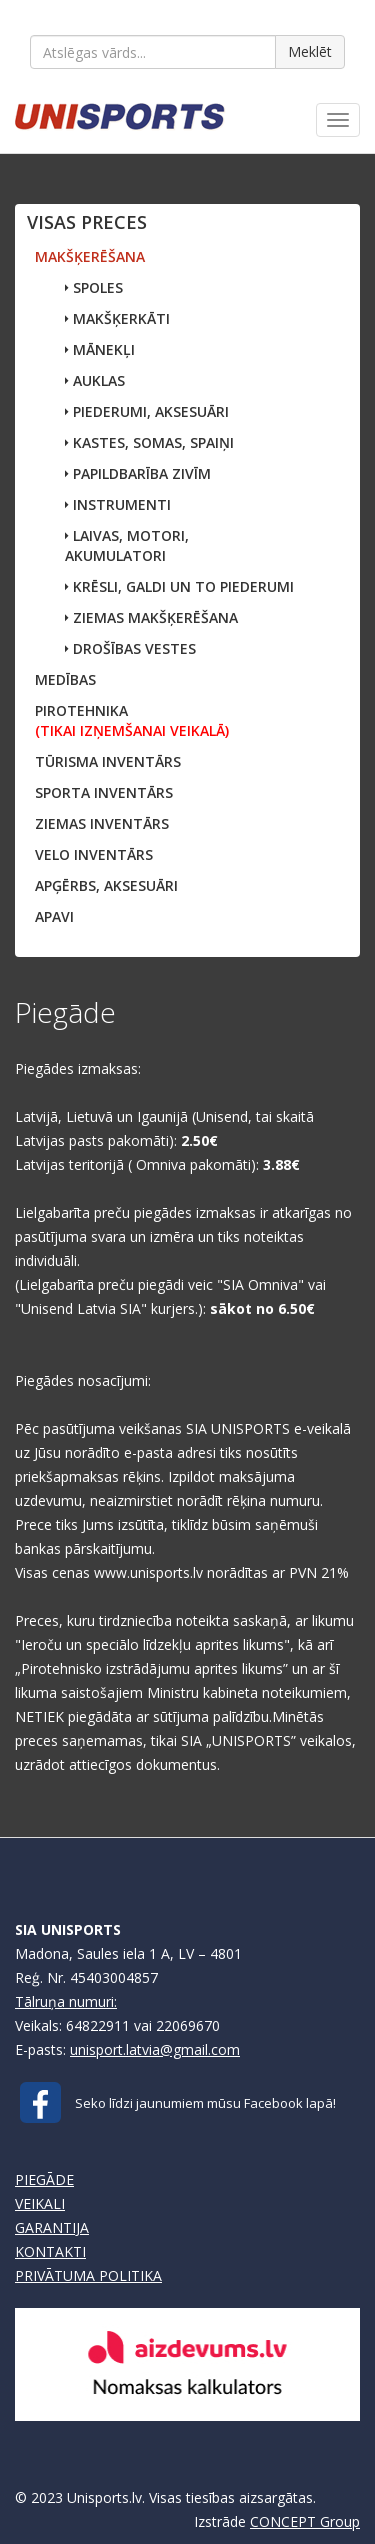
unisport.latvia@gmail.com (155, 2049)
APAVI (54, 916)
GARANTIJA (52, 2227)
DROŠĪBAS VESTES (130, 648)
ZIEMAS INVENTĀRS (102, 823)
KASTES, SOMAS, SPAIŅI (149, 442)
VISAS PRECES (87, 222)
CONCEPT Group (305, 2521)
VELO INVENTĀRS (94, 854)
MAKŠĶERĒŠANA (90, 256)
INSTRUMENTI (118, 504)
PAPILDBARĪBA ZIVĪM (138, 473)
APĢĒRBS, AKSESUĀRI (106, 885)
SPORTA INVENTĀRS (104, 792)
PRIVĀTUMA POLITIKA (88, 2275)
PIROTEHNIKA (132, 720)
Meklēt (310, 51)
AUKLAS (95, 380)
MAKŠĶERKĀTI (117, 318)
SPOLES (94, 287)
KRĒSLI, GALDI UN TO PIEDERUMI (179, 586)
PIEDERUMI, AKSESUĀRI (147, 411)
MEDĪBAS (65, 679)
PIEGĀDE (44, 2179)
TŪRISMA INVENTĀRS (108, 761)
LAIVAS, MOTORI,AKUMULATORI (127, 545)
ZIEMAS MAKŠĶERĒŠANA (151, 617)
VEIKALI (40, 2203)
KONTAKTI (50, 2251)
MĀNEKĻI (100, 349)
